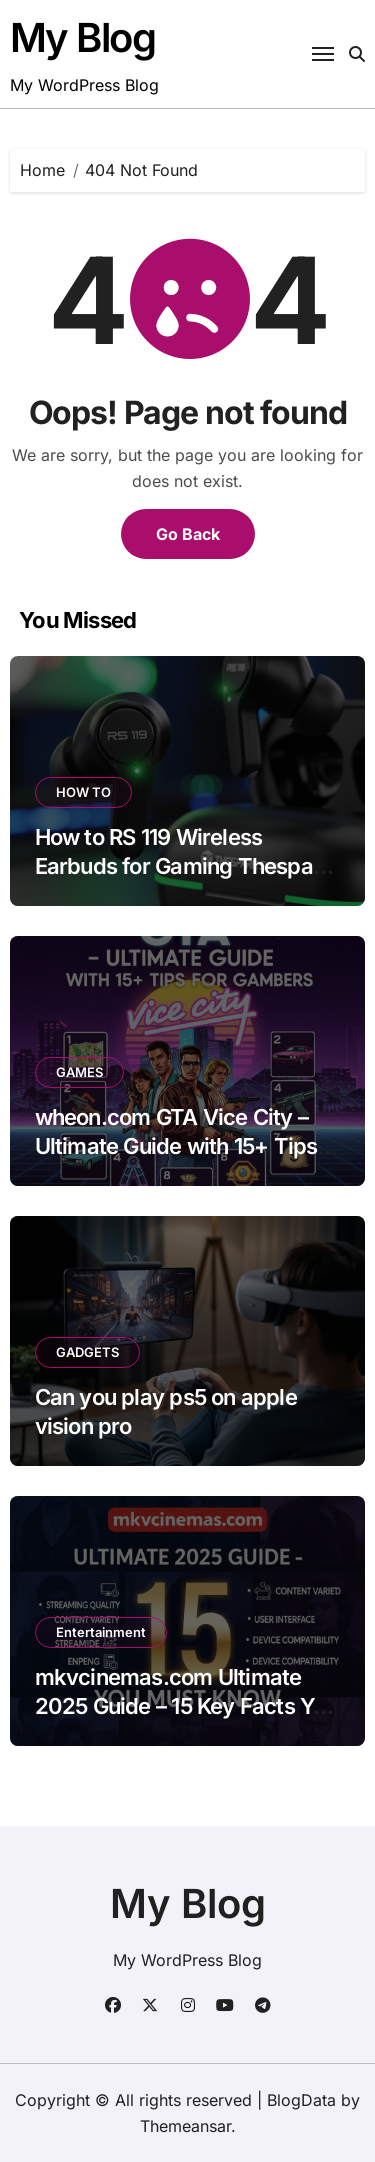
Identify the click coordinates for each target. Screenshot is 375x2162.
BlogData (301, 2100)
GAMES (79, 1072)
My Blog (83, 37)
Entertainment (101, 1632)
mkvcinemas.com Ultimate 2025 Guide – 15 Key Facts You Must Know (186, 1705)
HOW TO (83, 792)
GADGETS (87, 1352)
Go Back (188, 534)
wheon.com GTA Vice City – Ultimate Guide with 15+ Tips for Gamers (176, 1145)
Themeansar (185, 2126)
